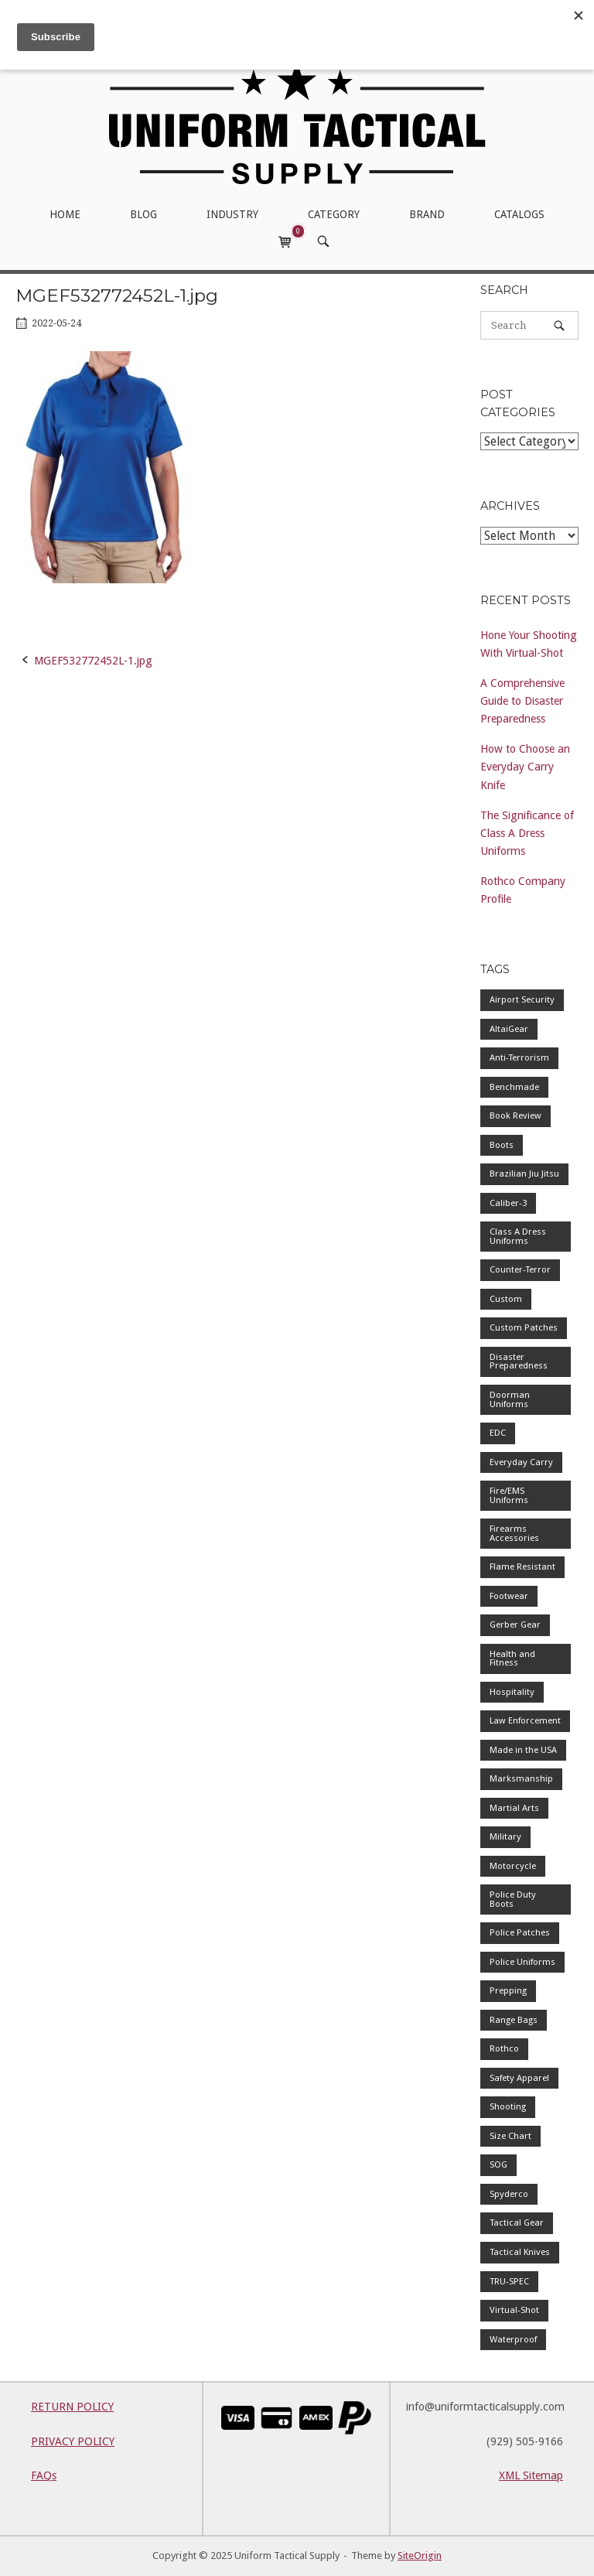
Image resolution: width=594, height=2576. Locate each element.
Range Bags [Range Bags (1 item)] (514, 2019)
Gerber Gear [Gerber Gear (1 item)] (515, 1624)
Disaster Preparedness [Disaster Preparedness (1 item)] (519, 1361)
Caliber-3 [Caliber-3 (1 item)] (508, 1202)
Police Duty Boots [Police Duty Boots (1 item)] (513, 1899)
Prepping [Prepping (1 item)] (508, 1990)
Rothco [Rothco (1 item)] (504, 2048)
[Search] (559, 325)
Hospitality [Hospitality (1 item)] (512, 1691)
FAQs (43, 2475)
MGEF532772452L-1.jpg (93, 660)
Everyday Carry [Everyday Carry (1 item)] (521, 1462)
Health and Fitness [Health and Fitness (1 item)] (512, 1658)
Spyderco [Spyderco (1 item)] (509, 2193)
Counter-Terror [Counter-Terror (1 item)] (520, 1269)
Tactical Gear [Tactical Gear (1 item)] (517, 2222)
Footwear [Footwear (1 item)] (509, 1595)
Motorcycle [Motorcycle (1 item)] (513, 1865)
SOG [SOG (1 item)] (498, 2164)
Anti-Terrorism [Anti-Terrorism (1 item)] (519, 1057)
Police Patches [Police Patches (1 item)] (520, 1932)
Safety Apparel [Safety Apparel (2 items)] (519, 2077)
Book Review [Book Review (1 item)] (515, 1115)
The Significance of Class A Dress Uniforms (527, 833)
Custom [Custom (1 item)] (506, 1298)
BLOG (143, 214)
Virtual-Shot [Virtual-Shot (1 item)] (514, 2309)
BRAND (427, 214)
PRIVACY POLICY (72, 2441)
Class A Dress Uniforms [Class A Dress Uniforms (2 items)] (518, 1236)
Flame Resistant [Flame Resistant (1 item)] (522, 1566)
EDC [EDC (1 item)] (498, 1432)
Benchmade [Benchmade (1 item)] (514, 1086)
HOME (65, 214)
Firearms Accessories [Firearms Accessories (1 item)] (514, 1533)
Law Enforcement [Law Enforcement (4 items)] (525, 1720)
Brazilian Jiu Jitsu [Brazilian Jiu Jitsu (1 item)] (524, 1173)
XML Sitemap (531, 2475)
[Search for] (529, 325)
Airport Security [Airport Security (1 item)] (522, 999)
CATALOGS (519, 214)
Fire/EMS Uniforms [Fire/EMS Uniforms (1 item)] (509, 1495)
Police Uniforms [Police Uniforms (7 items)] (522, 1961)
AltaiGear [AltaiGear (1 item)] (509, 1028)
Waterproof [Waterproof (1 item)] (513, 2339)
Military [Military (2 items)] (505, 1836)
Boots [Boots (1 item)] (502, 1144)
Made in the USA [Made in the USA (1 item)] (523, 1749)
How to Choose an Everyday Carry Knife (525, 767)
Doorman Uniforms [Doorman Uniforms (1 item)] (510, 1399)
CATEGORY (334, 214)
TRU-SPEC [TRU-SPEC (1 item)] (509, 2281)
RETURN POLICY (72, 2406)
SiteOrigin (420, 2555)
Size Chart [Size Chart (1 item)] (510, 2135)
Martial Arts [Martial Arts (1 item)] (514, 1807)
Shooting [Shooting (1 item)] (508, 2106)
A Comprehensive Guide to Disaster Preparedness (522, 701)
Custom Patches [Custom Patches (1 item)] (524, 1327)
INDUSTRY (232, 214)
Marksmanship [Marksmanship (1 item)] (521, 1778)
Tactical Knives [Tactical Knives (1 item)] (520, 2251)
